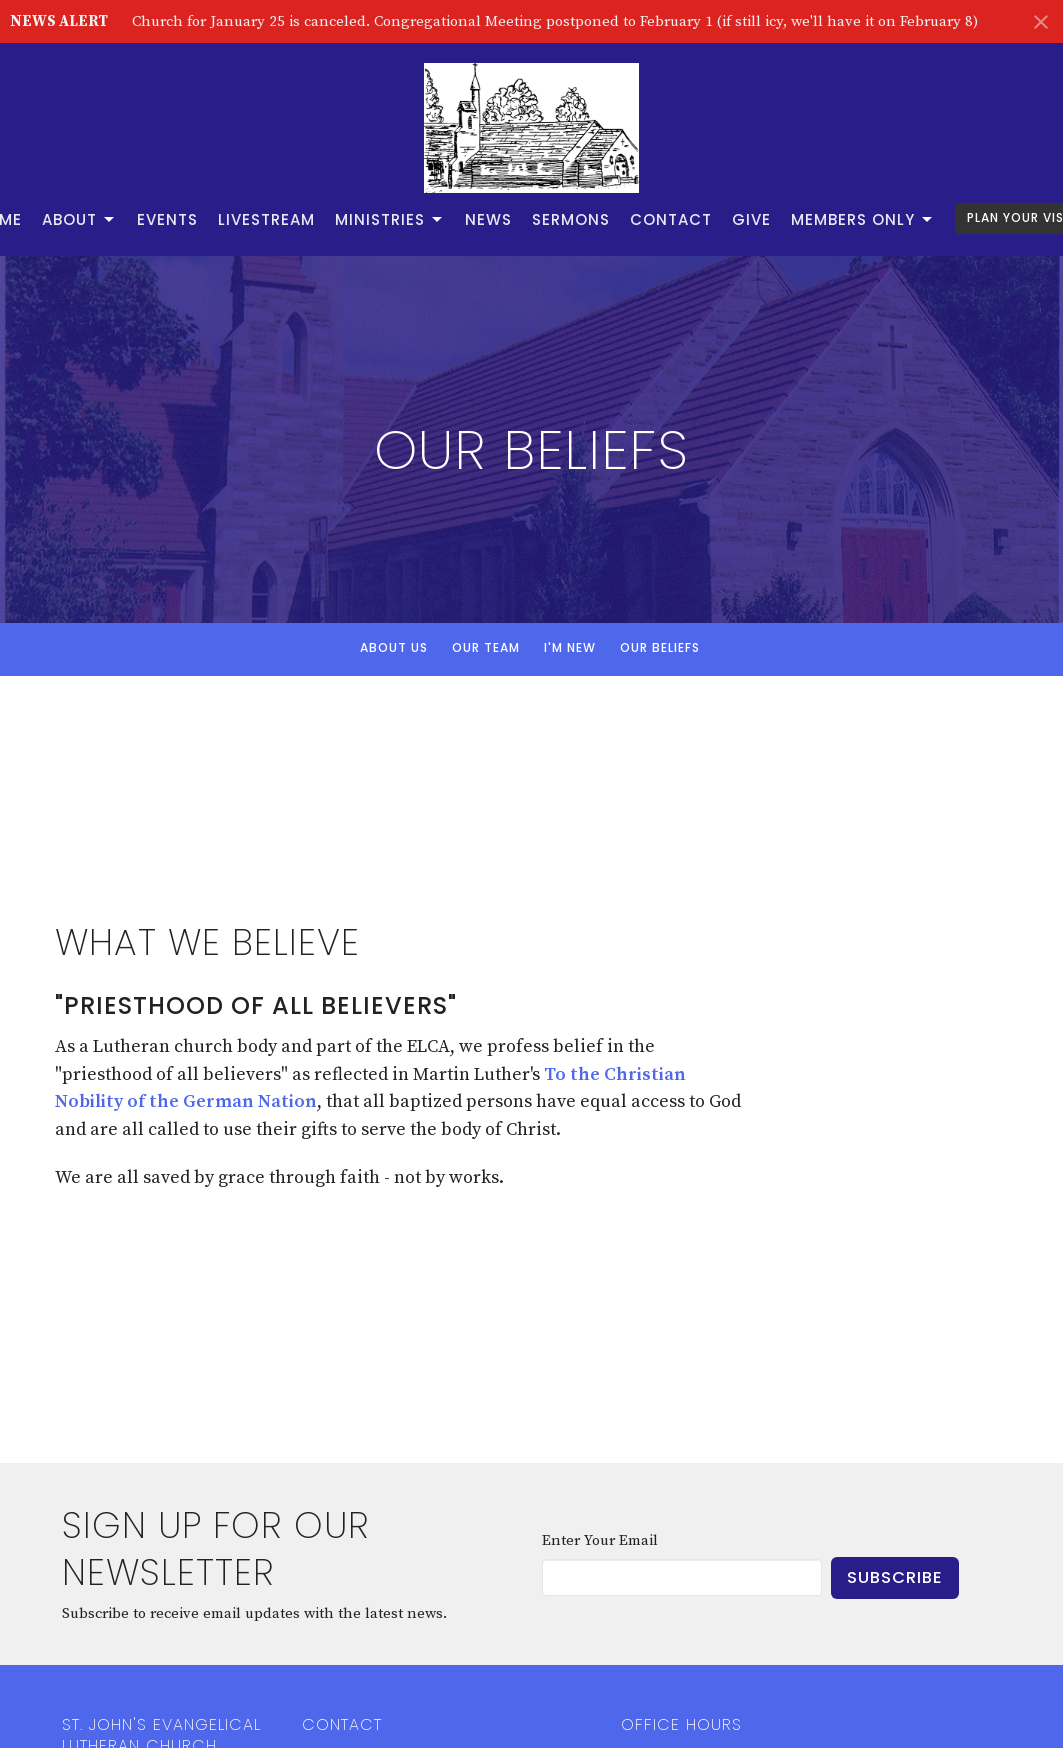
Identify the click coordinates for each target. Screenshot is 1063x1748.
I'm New (570, 647)
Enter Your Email (600, 1540)
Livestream (266, 219)
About (79, 219)
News (488, 219)
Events (167, 219)
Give (751, 219)
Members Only (863, 219)
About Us (394, 647)
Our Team (486, 647)
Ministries (390, 219)
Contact (671, 219)
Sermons (571, 219)
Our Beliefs (660, 647)
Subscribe (895, 1577)
